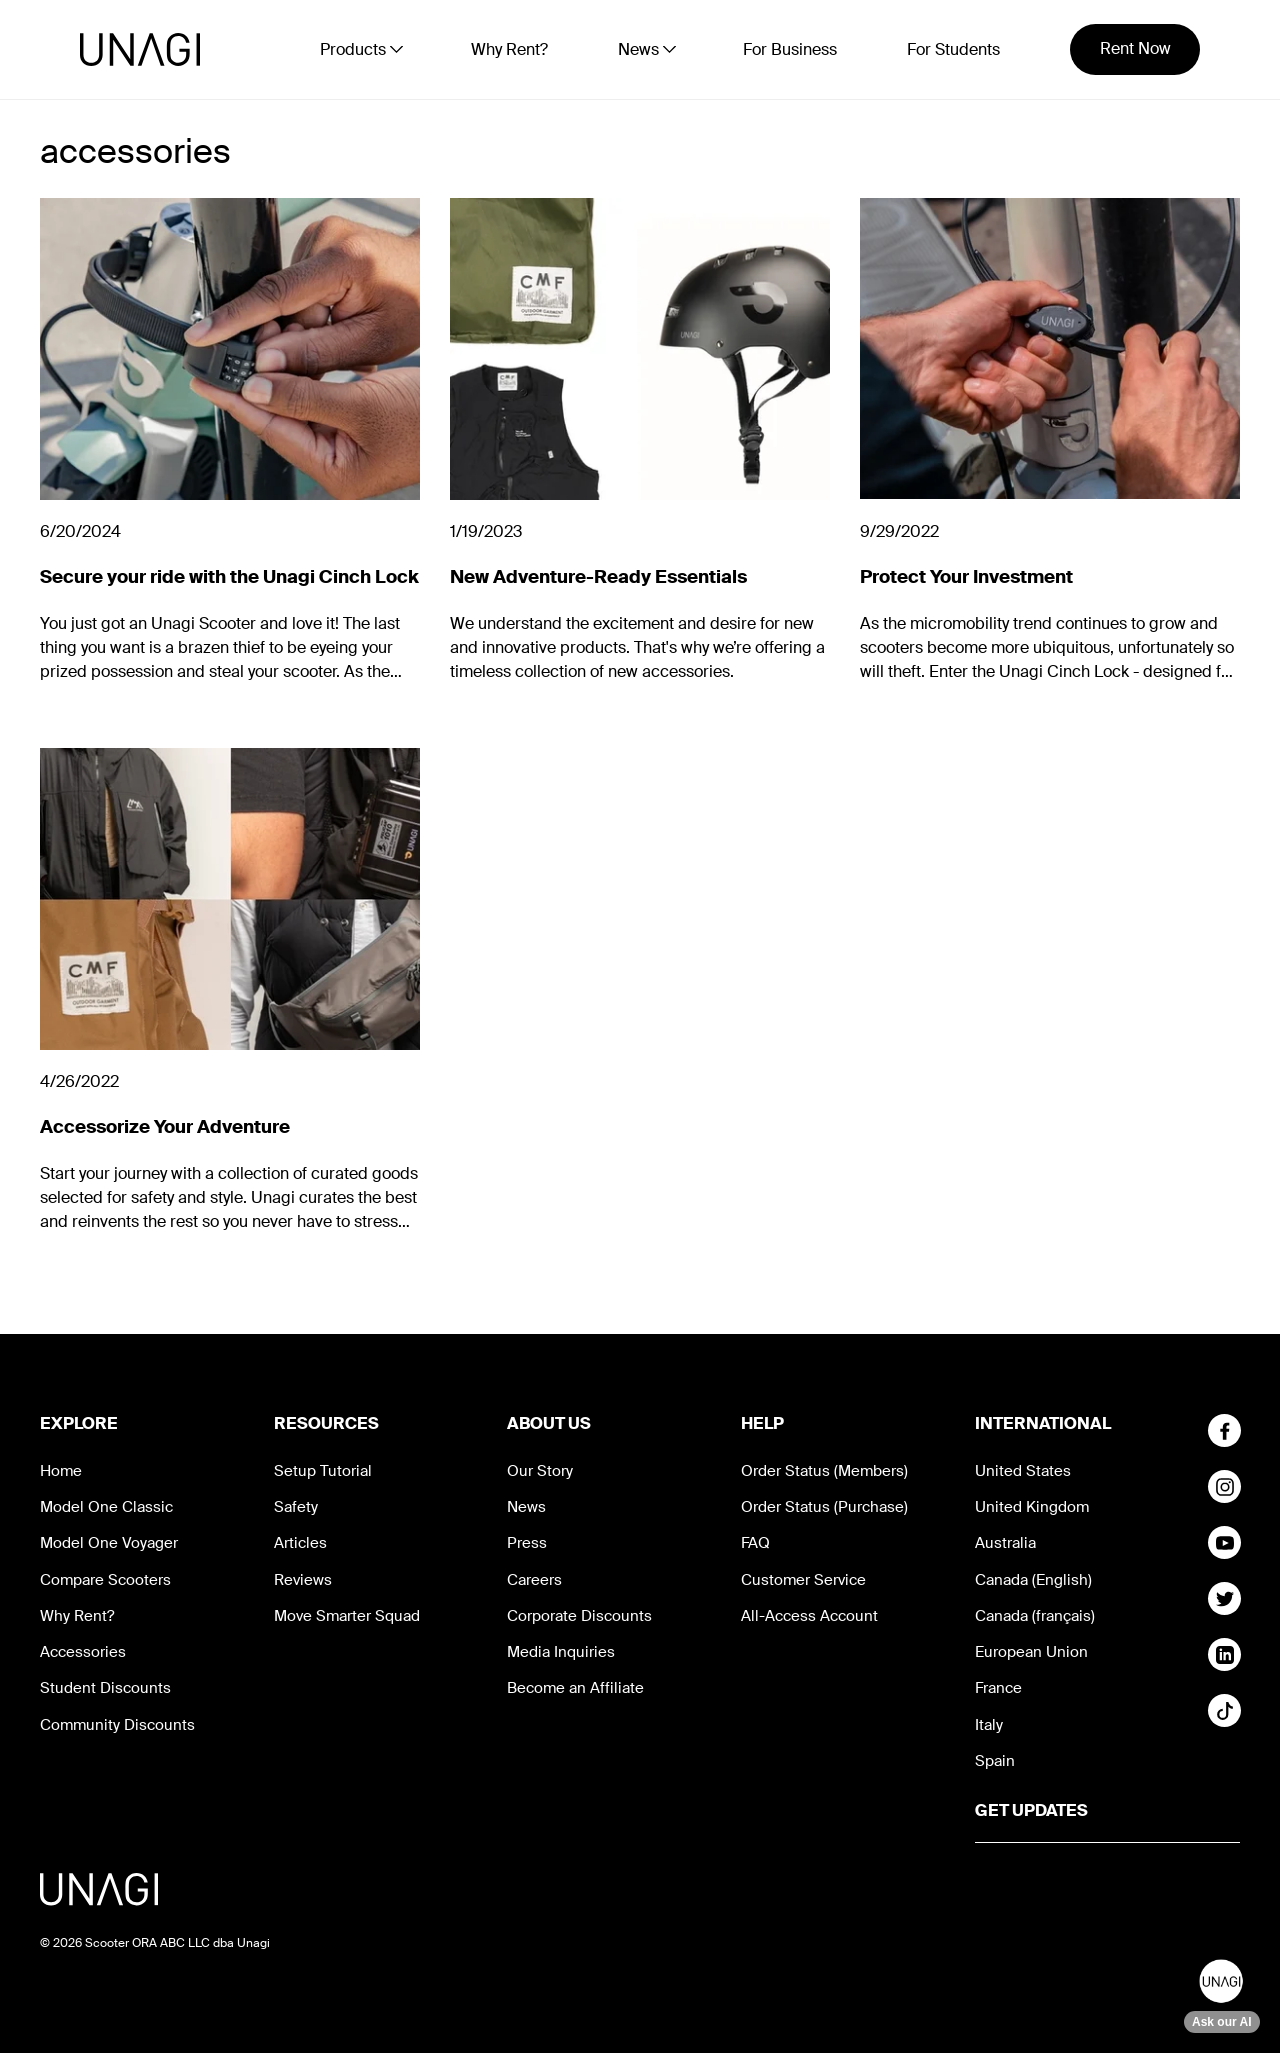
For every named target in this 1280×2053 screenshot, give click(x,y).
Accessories (83, 1652)
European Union (1031, 1652)
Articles (300, 1543)
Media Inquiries (561, 1652)
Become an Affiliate (575, 1688)
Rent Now (1135, 48)
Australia (1005, 1543)
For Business (790, 49)
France (998, 1688)
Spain (995, 1761)
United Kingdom (1032, 1507)
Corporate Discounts (579, 1616)
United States (1023, 1471)
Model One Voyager (109, 1543)
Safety (296, 1507)
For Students (953, 49)
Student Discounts (105, 1688)
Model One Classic (106, 1507)
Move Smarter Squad (347, 1616)
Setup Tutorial (323, 1471)
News (526, 1507)
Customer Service (803, 1580)
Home (61, 1471)
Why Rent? (509, 49)
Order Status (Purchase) (824, 1507)
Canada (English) (1033, 1580)
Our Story (540, 1471)
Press (527, 1543)
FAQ (755, 1543)
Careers (534, 1580)
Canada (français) (1035, 1616)
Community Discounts (117, 1725)
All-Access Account (809, 1616)
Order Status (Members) (824, 1471)
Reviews (303, 1580)
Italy (989, 1725)
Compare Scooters (105, 1580)
